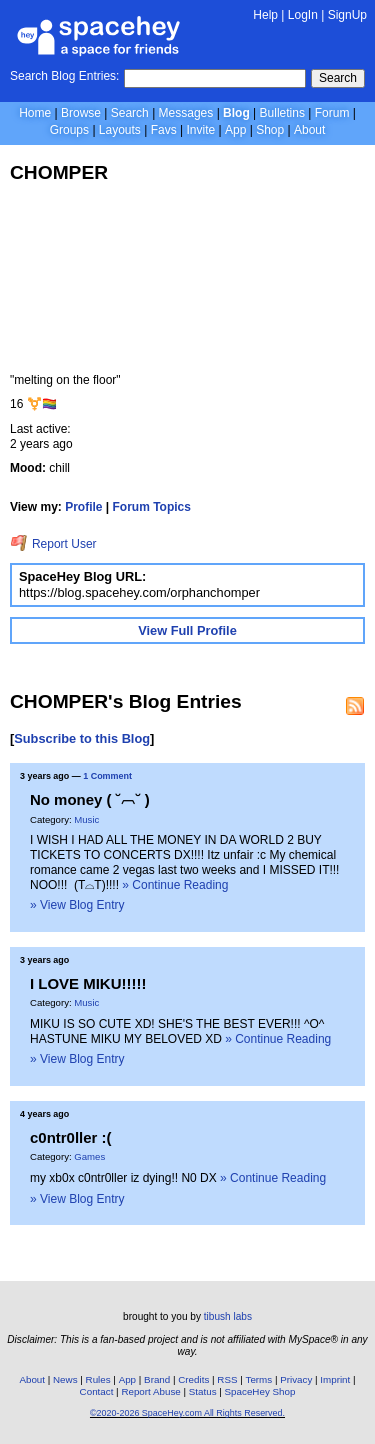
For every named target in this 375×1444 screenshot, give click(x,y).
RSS (227, 1379)
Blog (236, 113)
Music (86, 819)
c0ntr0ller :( (71, 1137)
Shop (270, 130)
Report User (53, 544)
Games (89, 1156)
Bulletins (282, 113)
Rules (98, 1379)
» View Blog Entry (77, 905)
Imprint (335, 1379)
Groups (69, 130)
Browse (81, 113)
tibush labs (228, 1316)
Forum (332, 113)
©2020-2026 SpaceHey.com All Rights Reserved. (187, 1413)
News (65, 1379)
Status (203, 1391)
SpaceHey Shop (260, 1391)
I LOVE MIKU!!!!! (88, 983)
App (235, 130)
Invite (200, 130)
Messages (186, 113)
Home (35, 113)
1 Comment (107, 776)
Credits (193, 1379)
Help (265, 15)
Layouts (120, 130)
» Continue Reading (175, 885)
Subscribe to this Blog (82, 738)
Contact (97, 1391)
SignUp (347, 15)
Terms (259, 1379)
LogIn (303, 15)
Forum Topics (152, 507)
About (309, 130)
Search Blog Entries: (64, 76)
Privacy (296, 1379)
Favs (164, 130)
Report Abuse (150, 1391)
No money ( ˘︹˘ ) (90, 799)
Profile (83, 507)
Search (338, 78)
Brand (157, 1379)
